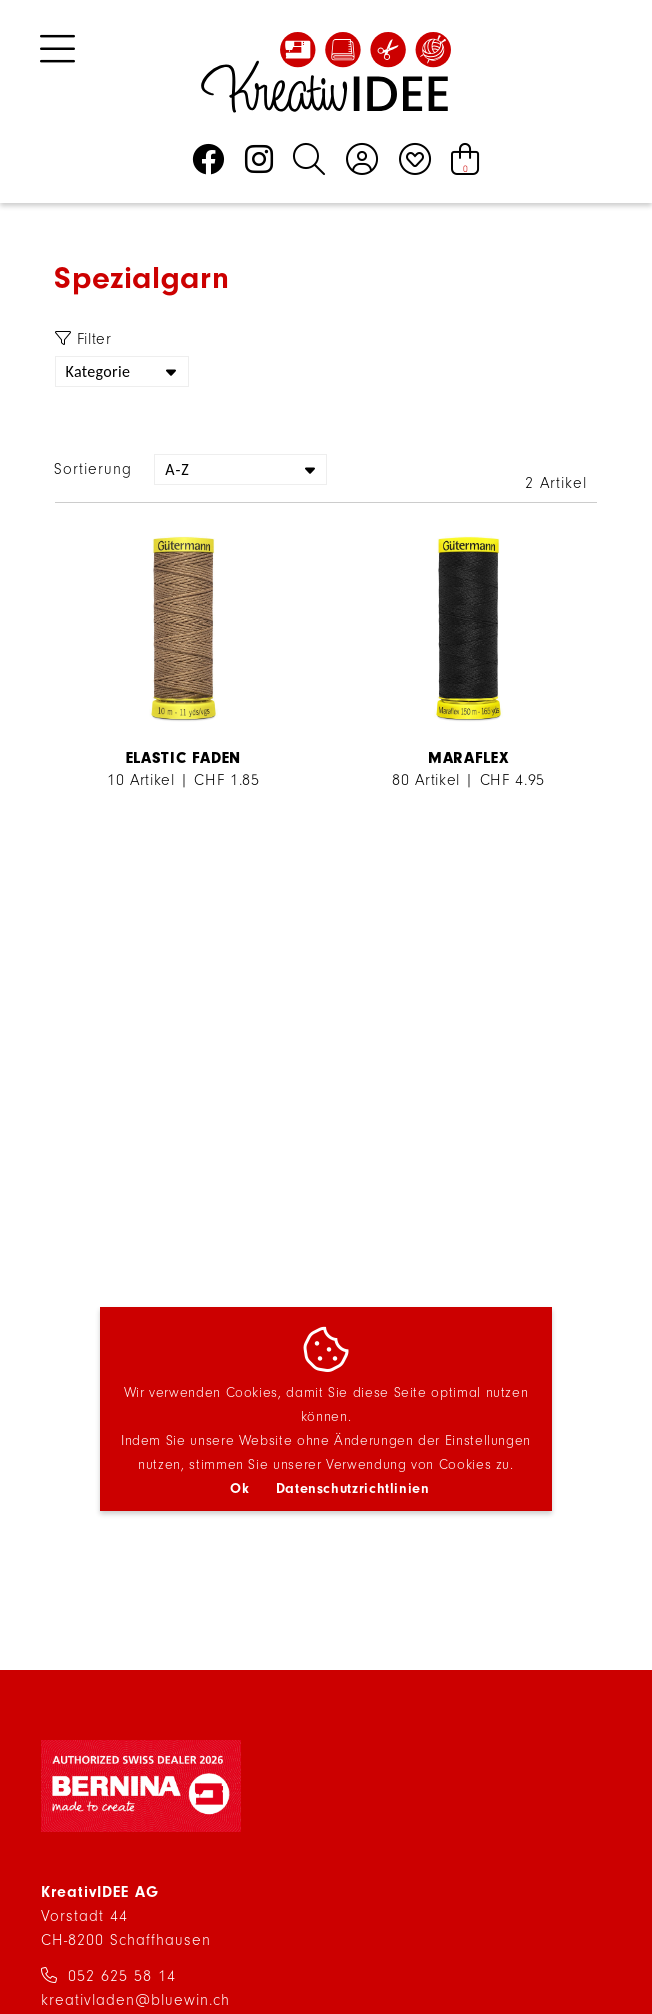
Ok (239, 1488)
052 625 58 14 (122, 1976)
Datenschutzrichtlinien (353, 1488)
